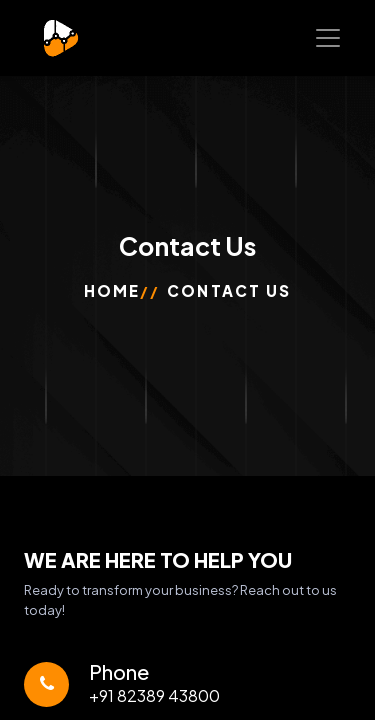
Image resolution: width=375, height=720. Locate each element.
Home (112, 290)
